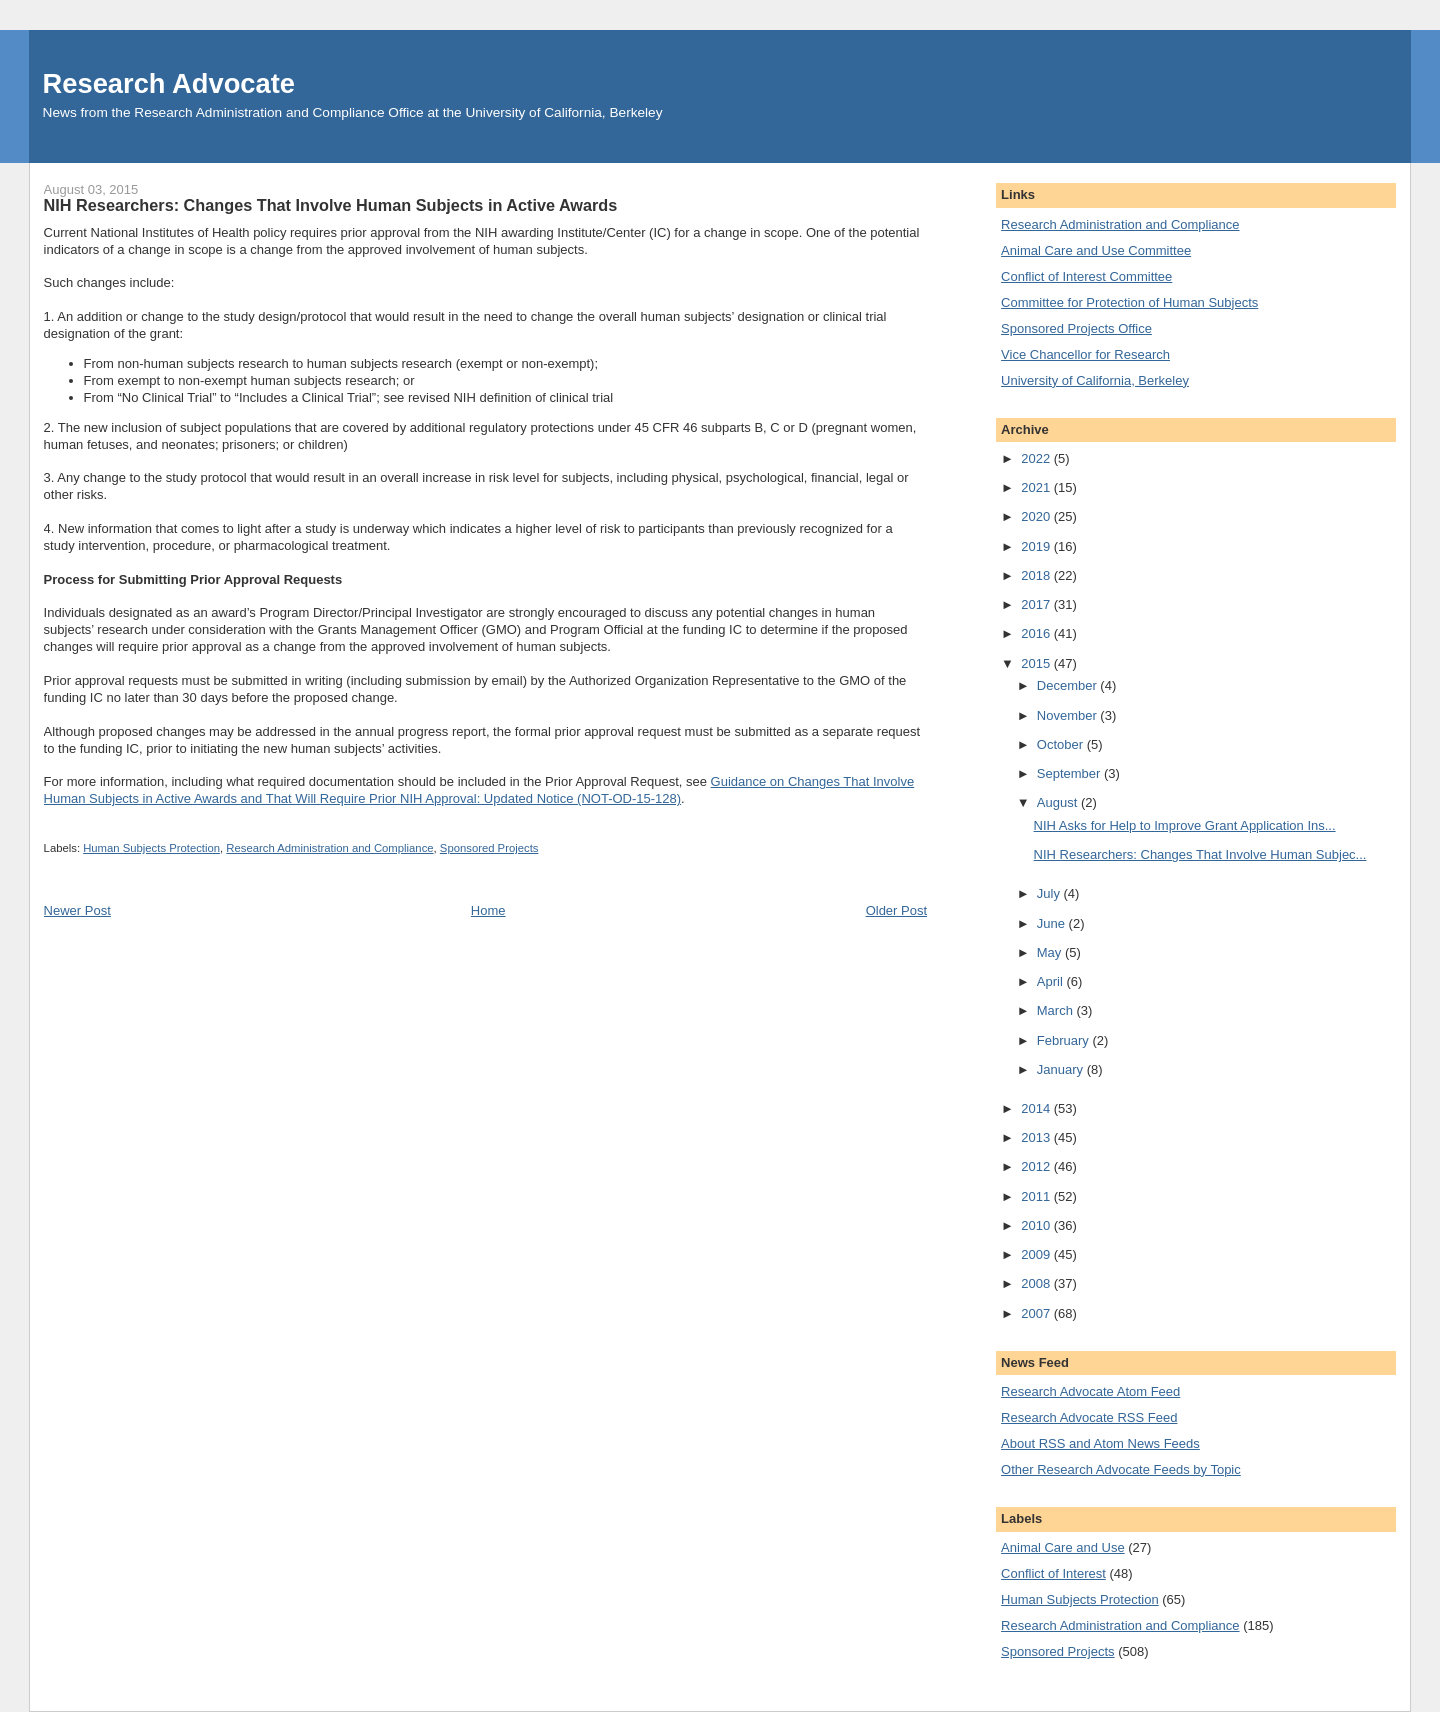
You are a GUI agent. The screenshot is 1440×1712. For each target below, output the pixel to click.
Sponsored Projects (489, 848)
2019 (1037, 546)
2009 (1037, 1254)
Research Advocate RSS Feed (1089, 1417)
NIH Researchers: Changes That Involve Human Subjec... (1200, 854)
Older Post (896, 910)
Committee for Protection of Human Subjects (1129, 302)
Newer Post (77, 910)
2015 (1037, 663)
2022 (1037, 458)
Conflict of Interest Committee (1086, 276)
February (1065, 1040)
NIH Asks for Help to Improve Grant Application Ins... (1185, 825)
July (1050, 893)
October (1062, 744)
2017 (1037, 604)
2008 (1037, 1283)
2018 (1037, 575)
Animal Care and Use (1063, 1547)
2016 (1037, 633)
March (1057, 1010)
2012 (1037, 1166)
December (1069, 685)
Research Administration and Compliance (329, 848)
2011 (1037, 1196)
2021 (1037, 487)
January (1062, 1069)
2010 (1037, 1225)
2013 (1037, 1137)
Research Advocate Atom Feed (1090, 1391)
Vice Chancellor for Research (1085, 354)
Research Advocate (169, 83)
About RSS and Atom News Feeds (1100, 1443)
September (1070, 773)
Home (488, 910)
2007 (1037, 1313)
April (1052, 981)
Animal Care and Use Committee (1096, 250)
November (1069, 715)
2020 (1037, 516)
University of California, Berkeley (1095, 380)
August (1059, 802)
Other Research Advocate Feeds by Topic (1121, 1469)
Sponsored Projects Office (1076, 328)
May (1051, 952)
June (1053, 923)
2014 (1037, 1108)
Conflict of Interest (1053, 1573)
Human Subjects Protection (151, 848)
